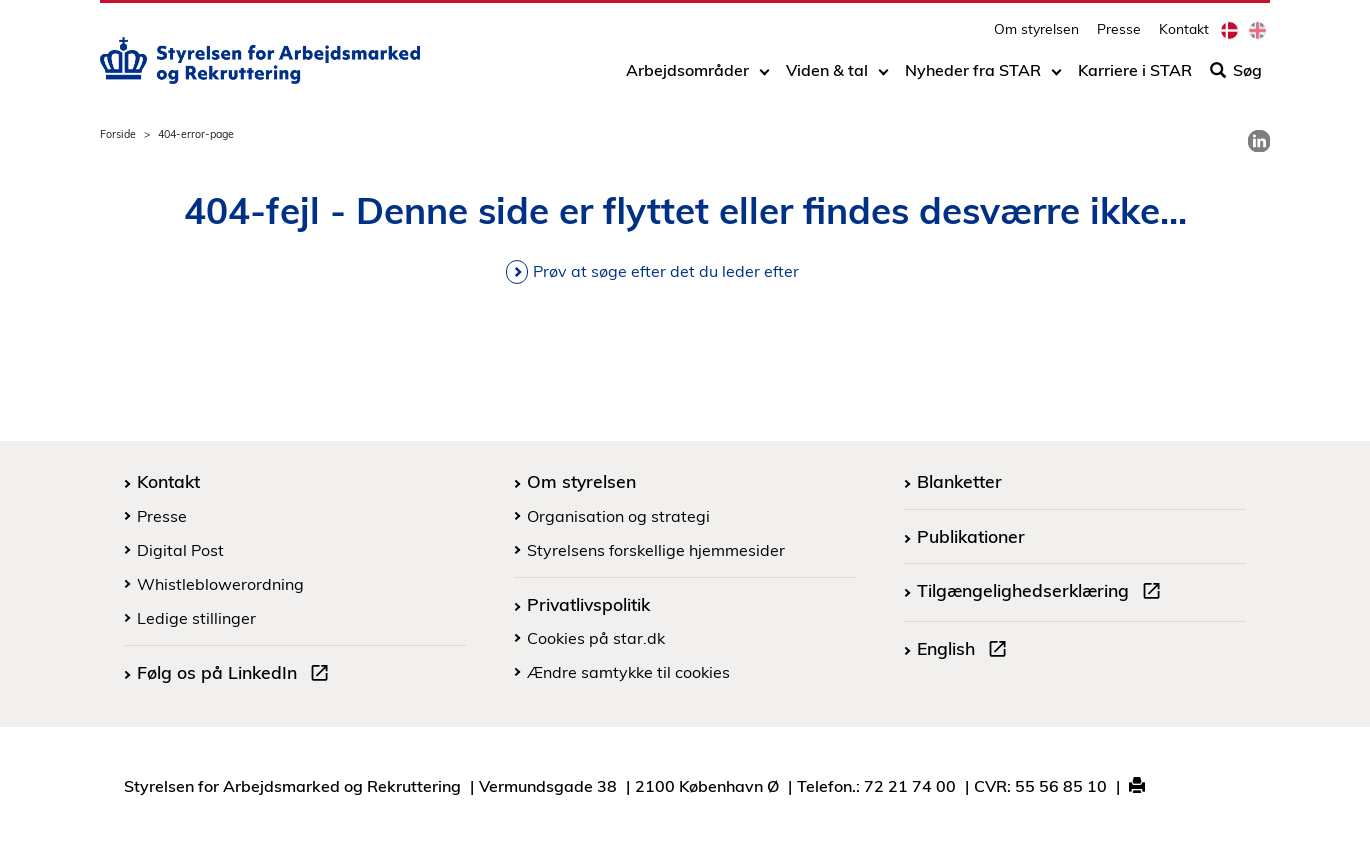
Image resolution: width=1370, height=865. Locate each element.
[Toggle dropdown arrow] (764, 77)
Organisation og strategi (618, 516)
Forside (118, 134)
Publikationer (971, 536)
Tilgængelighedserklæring (1043, 593)
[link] (1259, 141)
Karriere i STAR (1135, 77)
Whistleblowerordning (220, 584)
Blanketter (959, 481)
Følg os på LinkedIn (237, 675)
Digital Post (180, 550)
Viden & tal (827, 77)
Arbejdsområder (687, 77)
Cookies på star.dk (596, 638)
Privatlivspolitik (588, 604)
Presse (1119, 35)
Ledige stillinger (196, 618)
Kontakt (1184, 35)
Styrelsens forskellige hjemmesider (656, 550)
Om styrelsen (1036, 35)
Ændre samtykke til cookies (628, 672)
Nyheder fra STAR (973, 77)
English (966, 651)
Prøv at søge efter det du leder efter (666, 271)
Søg (1236, 77)
